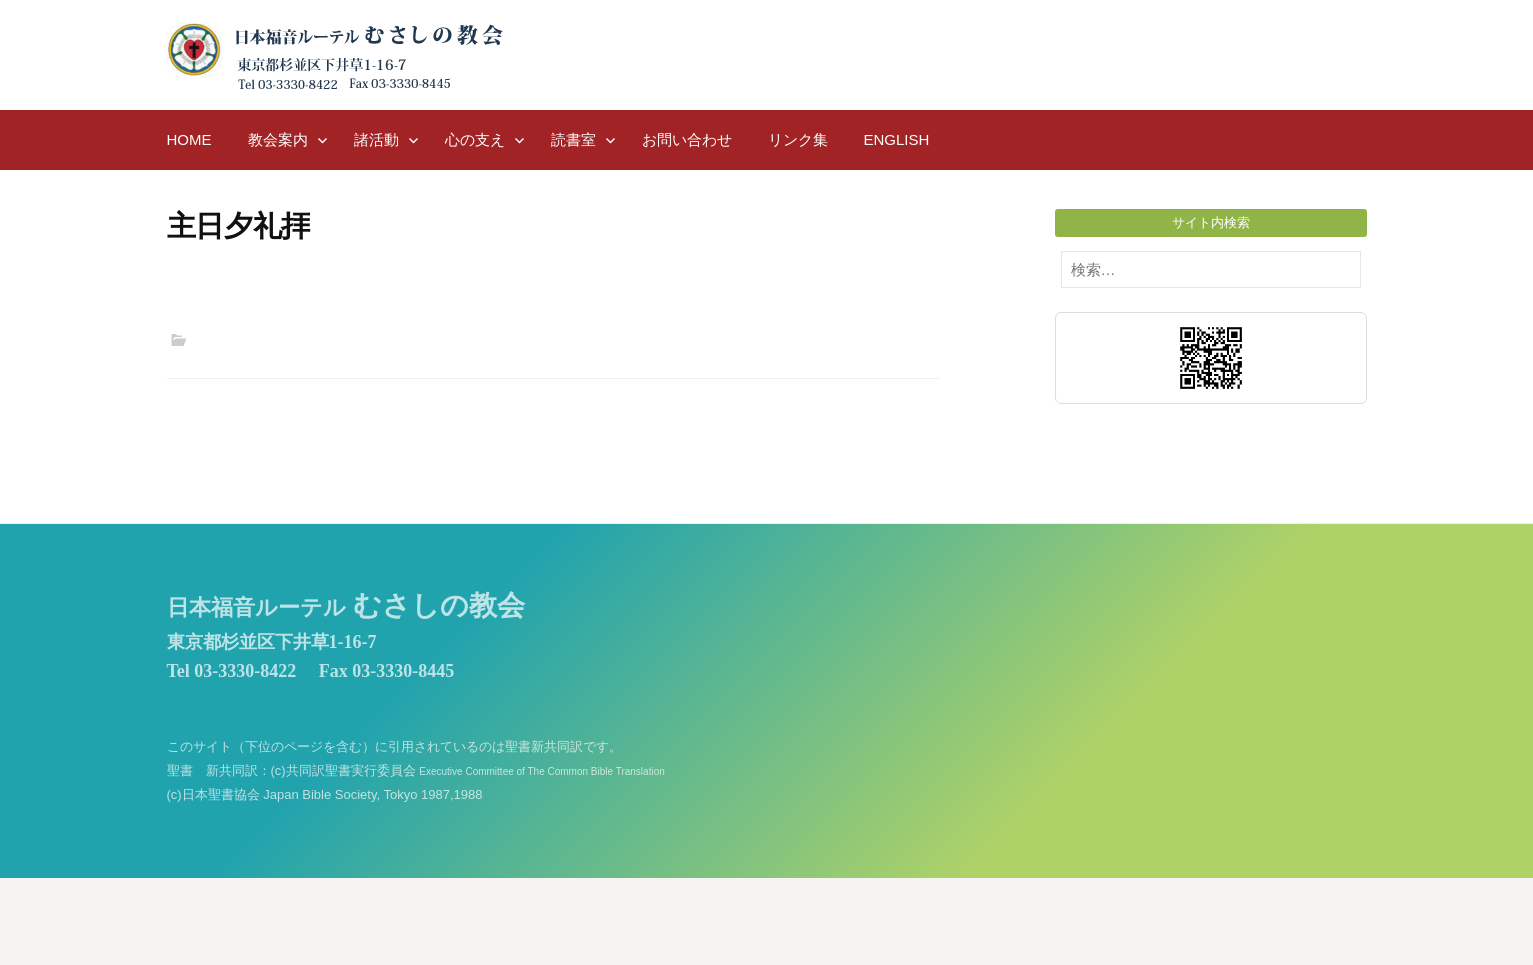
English (897, 139)
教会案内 (278, 139)
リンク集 (798, 139)
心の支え (475, 139)
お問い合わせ (687, 139)
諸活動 (376, 139)
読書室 (573, 139)
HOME (189, 139)
